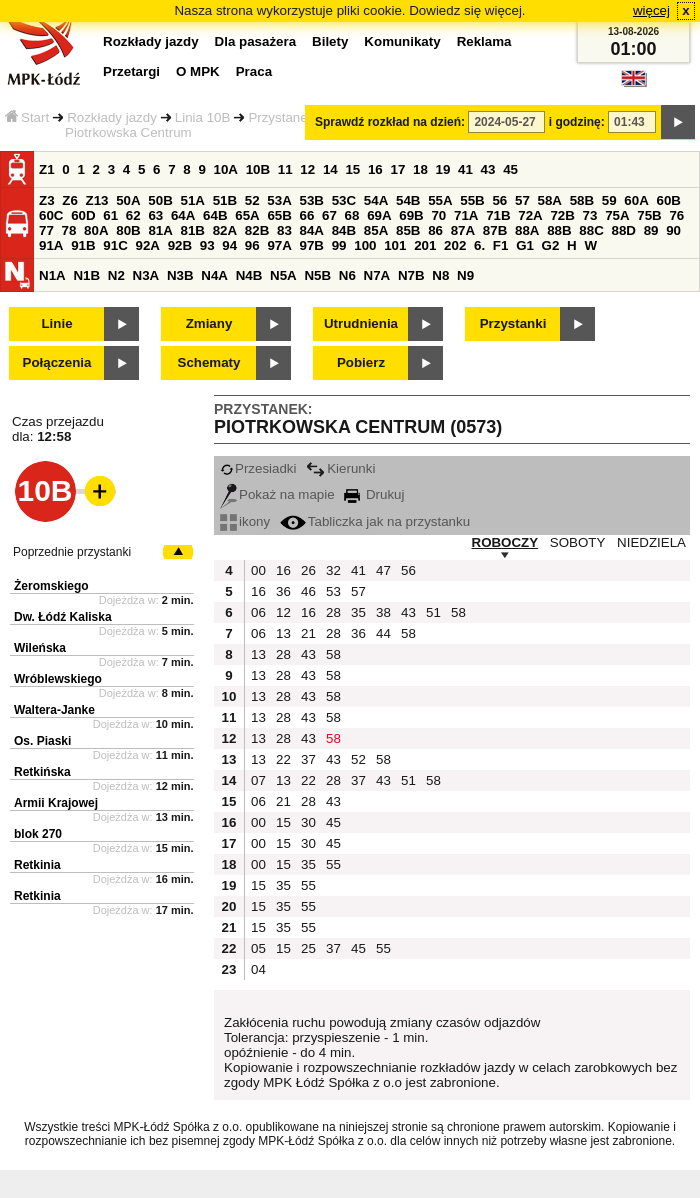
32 (333, 570)
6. (479, 245)
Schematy (209, 362)
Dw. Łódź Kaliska (63, 617)
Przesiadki (258, 468)
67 (329, 215)
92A (147, 245)
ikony (245, 521)
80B (128, 230)
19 (443, 169)
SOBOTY (578, 542)
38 (383, 612)
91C (115, 245)
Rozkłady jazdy (112, 117)
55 (333, 864)
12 (307, 169)
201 (425, 245)
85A (376, 230)
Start (27, 117)
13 (283, 633)
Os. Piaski (42, 741)
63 (155, 215)
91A (51, 245)
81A (160, 230)
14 (330, 169)
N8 (440, 275)
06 (258, 612)
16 (375, 169)
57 (522, 200)
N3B (180, 275)
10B (258, 169)
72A (530, 215)
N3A (146, 275)
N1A (52, 275)
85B (408, 230)
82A (225, 230)
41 (465, 169)
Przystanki (513, 323)
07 (258, 780)
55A (440, 200)
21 (308, 633)
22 (283, 759)
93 (207, 245)
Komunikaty (402, 41)
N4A (214, 275)
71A (466, 215)
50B (160, 200)
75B (649, 215)
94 (229, 245)
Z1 (47, 169)
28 (333, 612)
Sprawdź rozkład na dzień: (390, 122)
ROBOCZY (505, 542)
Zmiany (209, 323)
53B (312, 200)
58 (458, 612)
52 (252, 200)
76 (676, 215)
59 (609, 200)
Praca (254, 71)
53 (333, 591)
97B (312, 245)
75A (617, 215)
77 (46, 230)
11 (285, 169)
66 (307, 215)
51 (433, 612)
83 (284, 230)
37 (308, 759)
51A (193, 200)
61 (110, 215)
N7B (411, 275)
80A (96, 230)
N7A (377, 275)
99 (339, 245)
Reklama (484, 41)
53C (344, 200)
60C (51, 215)
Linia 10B (203, 117)
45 (510, 169)
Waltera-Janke (54, 710)
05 (258, 948)
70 (438, 215)
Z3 (47, 200)
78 (69, 230)
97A (279, 245)
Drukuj (374, 494)
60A (636, 200)
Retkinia (37, 865)
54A (376, 200)
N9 (465, 275)
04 (258, 969)
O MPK (198, 71)
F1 (501, 245)
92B (180, 245)
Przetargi (131, 71)
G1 (525, 245)
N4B (249, 275)
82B (257, 230)
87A (463, 230)
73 (590, 215)
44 (383, 633)
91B (83, 245)
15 (352, 169)
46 (308, 591)
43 (488, 169)
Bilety (330, 41)
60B (669, 200)
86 (435, 230)
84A (312, 230)
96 (252, 245)
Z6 (70, 200)
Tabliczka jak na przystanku (375, 521)
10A (226, 169)
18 (420, 169)
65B (279, 215)
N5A (283, 275)
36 (283, 591)
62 (133, 215)
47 (383, 570)
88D (623, 230)
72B (562, 215)
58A (550, 200)
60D (83, 215)
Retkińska (42, 772)
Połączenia (57, 362)
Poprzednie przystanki (72, 552)
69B (411, 215)
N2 (116, 275)
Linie (56, 323)
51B (225, 200)
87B (495, 230)
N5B (317, 275)
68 (352, 215)
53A (279, 200)
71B (498, 215)
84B (344, 230)
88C (591, 230)
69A (379, 215)
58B (582, 200)
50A (128, 200)
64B (215, 215)
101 (395, 245)
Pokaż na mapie (277, 494)
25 (308, 948)
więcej (651, 10)
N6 (347, 275)
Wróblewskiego (58, 679)
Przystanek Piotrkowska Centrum (189, 125)
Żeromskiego (51, 586)
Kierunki (340, 468)
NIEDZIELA (651, 542)
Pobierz (361, 362)
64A (183, 215)
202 (455, 245)
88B (559, 230)
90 (673, 230)
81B (193, 230)
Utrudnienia (361, 323)
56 (499, 200)
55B (472, 200)
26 (308, 570)
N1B (86, 275)
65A (247, 215)
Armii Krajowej (56, 803)
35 (358, 612)
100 (365, 245)
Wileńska (40, 648)
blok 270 (38, 834)
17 (397, 169)
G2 (551, 245)
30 (308, 822)
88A (527, 230)
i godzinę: (577, 122)
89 (651, 230)
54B (408, 200)
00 (258, 570)
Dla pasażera (256, 41)
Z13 (97, 200)
